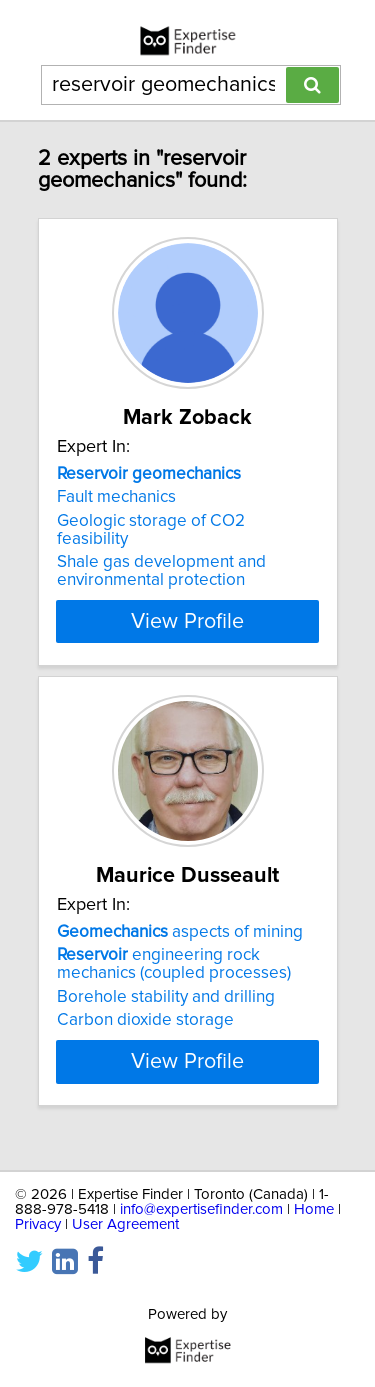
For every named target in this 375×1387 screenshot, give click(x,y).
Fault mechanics (116, 497)
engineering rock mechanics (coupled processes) (174, 964)
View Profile (187, 621)
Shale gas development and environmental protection (161, 571)
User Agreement (125, 1224)
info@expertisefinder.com (201, 1209)
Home (314, 1209)
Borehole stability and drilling (166, 997)
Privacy (38, 1224)
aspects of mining (180, 932)
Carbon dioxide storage (145, 1020)
